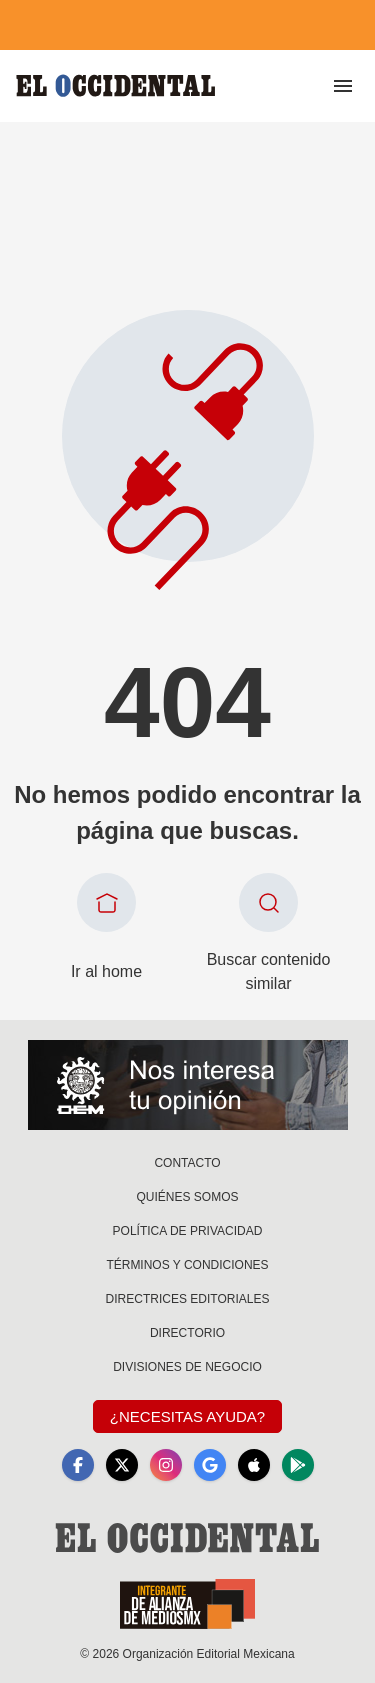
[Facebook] (78, 1465)
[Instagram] (166, 1465)
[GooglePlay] (298, 1465)
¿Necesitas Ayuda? (187, 1416)
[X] (122, 1465)
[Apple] (254, 1465)
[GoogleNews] (210, 1465)
